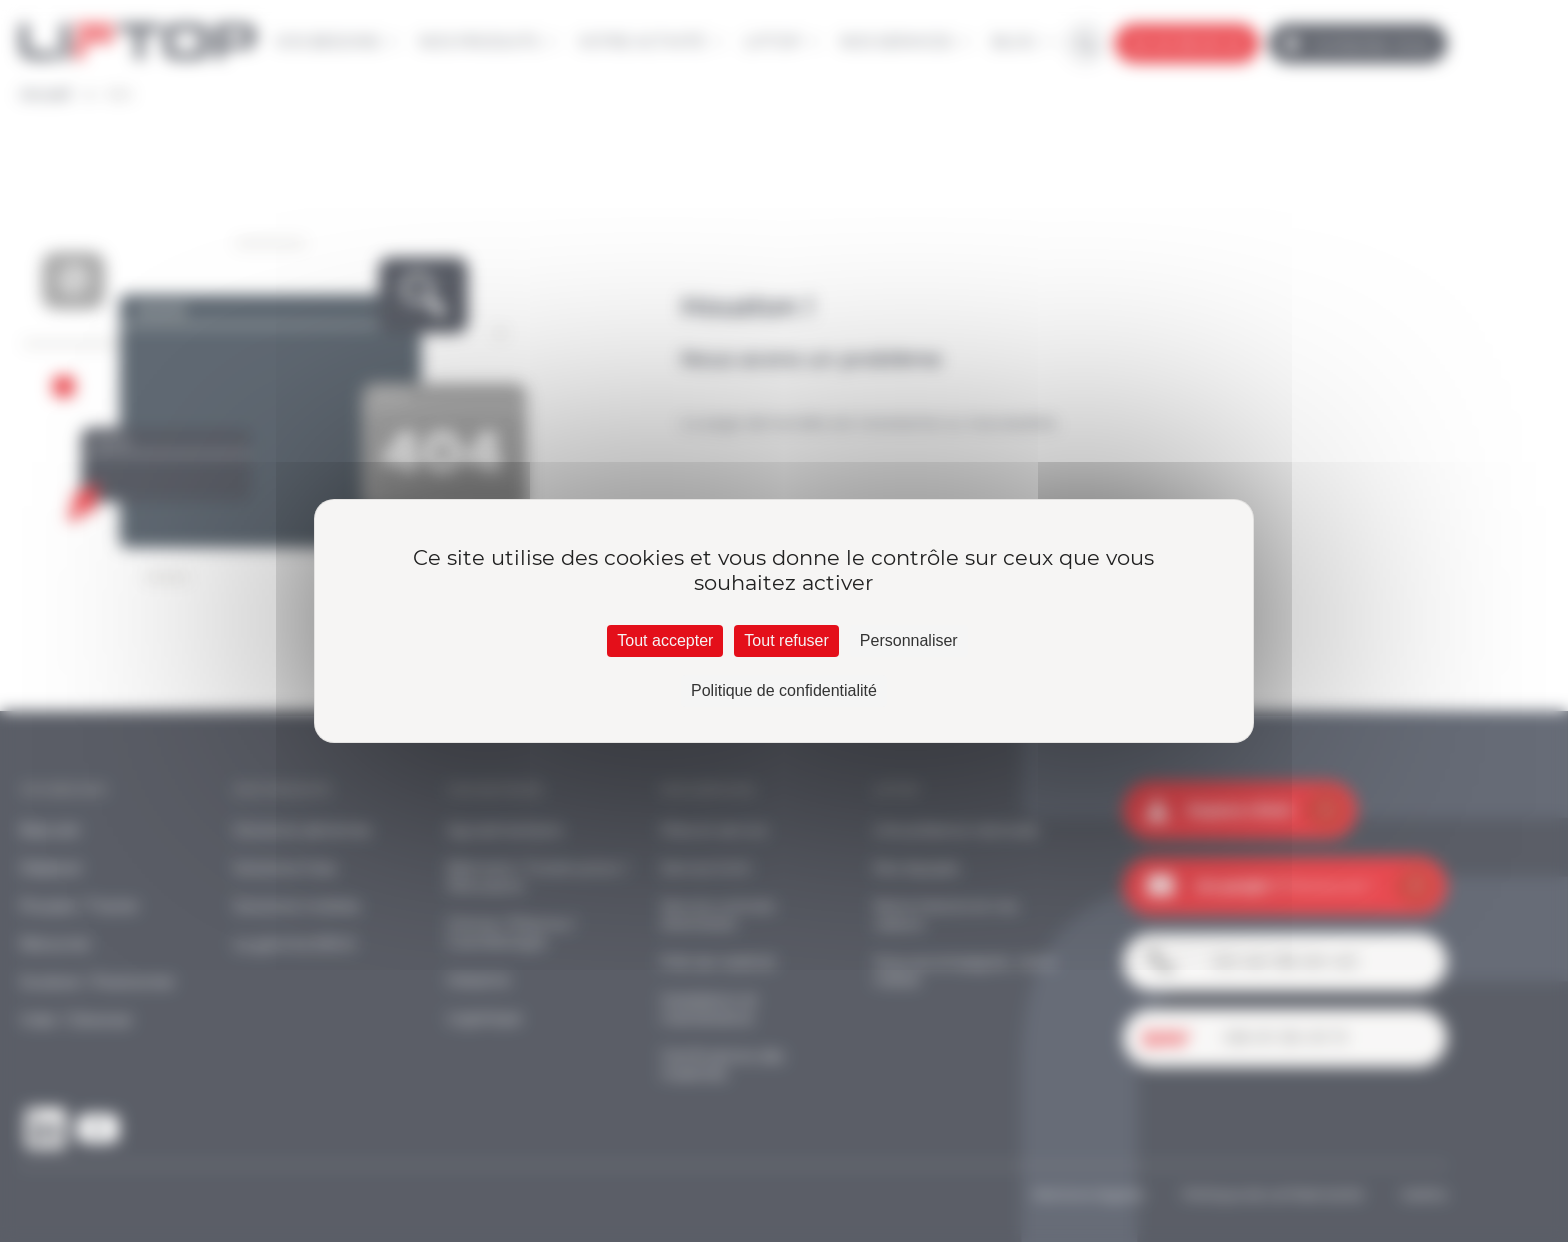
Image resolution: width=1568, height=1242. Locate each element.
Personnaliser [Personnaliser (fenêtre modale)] (909, 640)
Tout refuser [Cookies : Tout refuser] (786, 640)
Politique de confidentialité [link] (784, 690)
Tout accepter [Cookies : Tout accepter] (665, 640)
